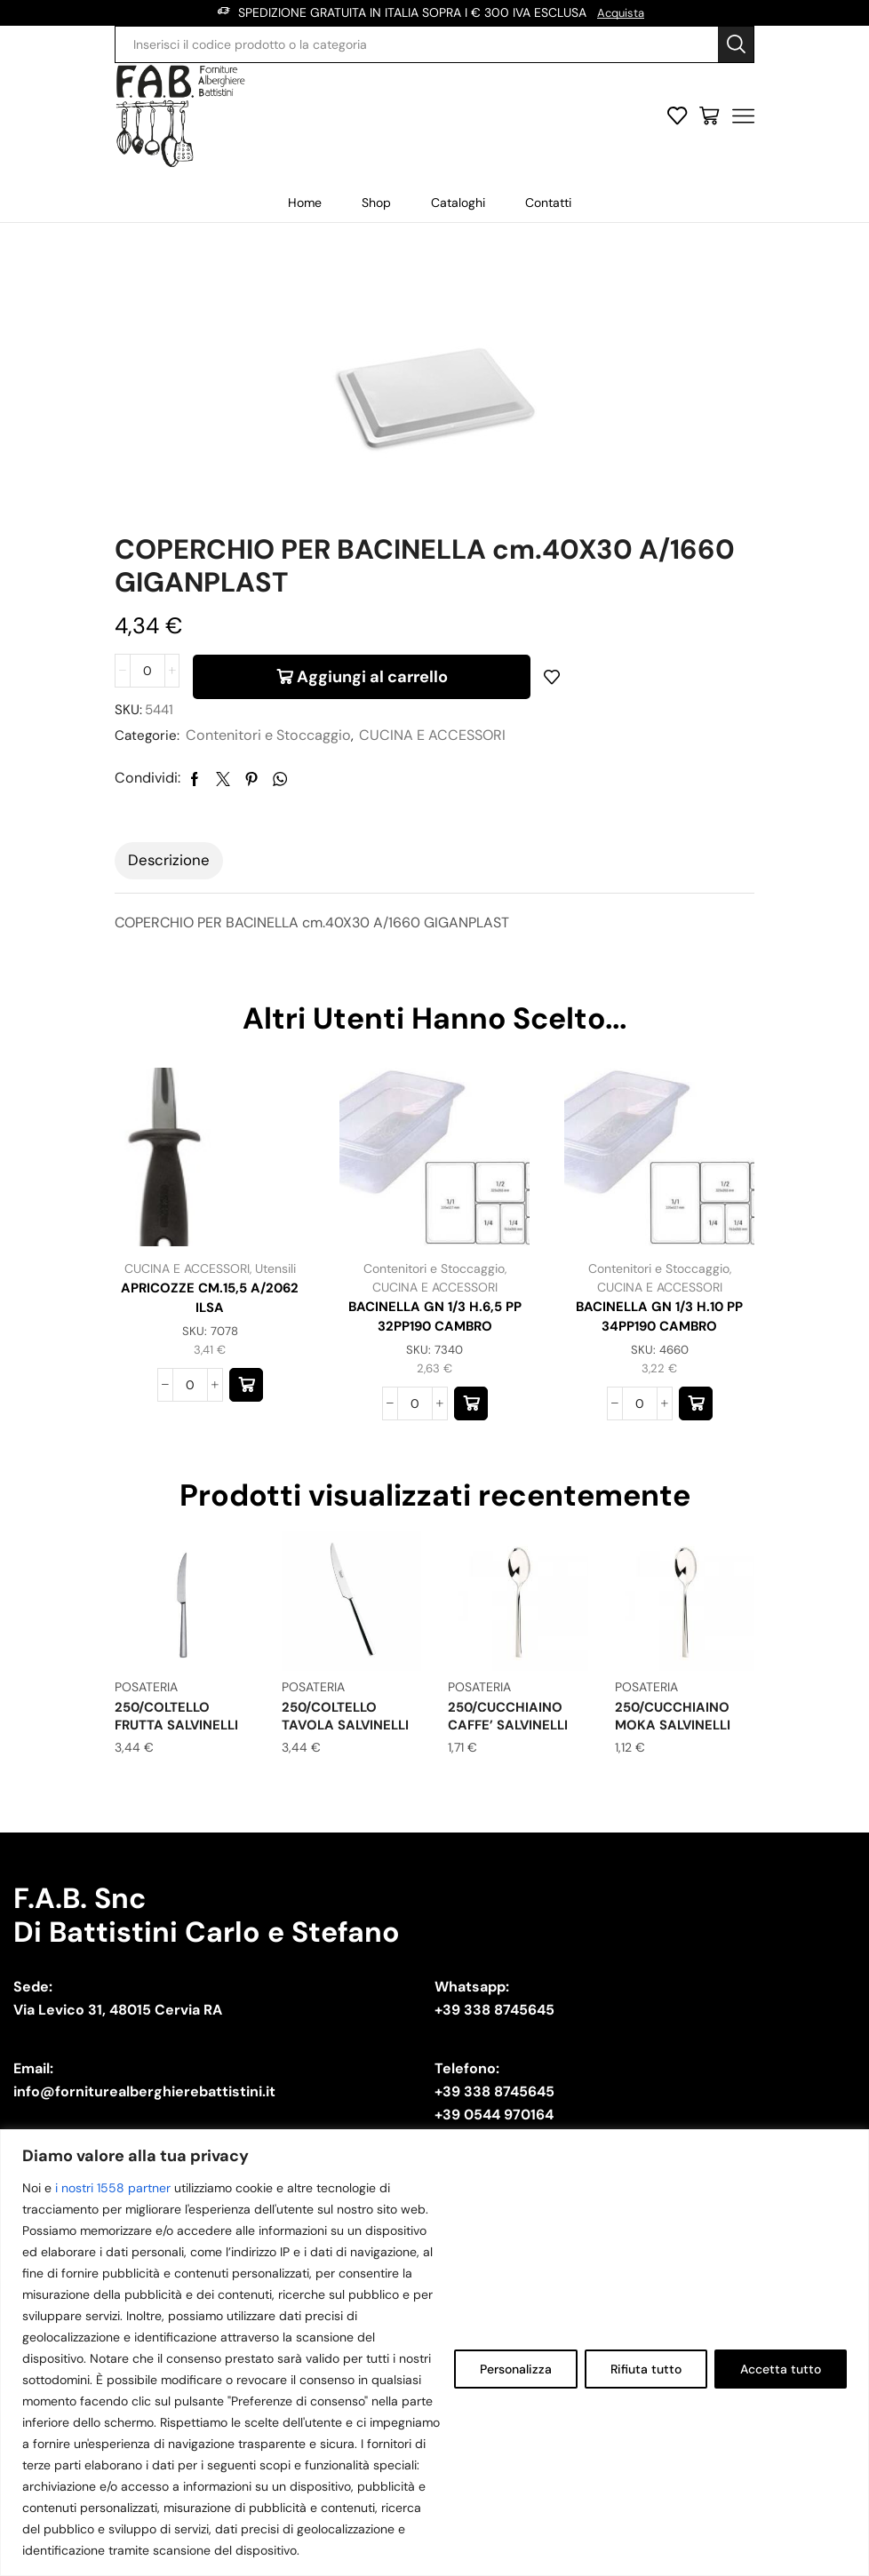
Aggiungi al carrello (372, 685)
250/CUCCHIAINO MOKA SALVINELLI (676, 1737)
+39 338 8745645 (494, 2030)
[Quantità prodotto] (147, 685)
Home (305, 202)
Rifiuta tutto (646, 2369)
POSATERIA (146, 1709)
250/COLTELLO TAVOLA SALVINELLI (350, 1737)
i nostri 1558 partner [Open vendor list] (113, 2188)
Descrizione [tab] (169, 877)
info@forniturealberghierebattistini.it (144, 2112)
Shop (376, 202)
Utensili (275, 1286)
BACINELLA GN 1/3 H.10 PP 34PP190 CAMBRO (659, 1336)
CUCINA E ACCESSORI (436, 752)
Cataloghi (458, 202)
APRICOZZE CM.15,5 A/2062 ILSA (210, 1317)
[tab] (169, 878)
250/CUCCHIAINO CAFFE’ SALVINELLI (512, 1737)
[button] (246, 1406)
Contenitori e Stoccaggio (272, 752)
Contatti (548, 202)
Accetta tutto (780, 2369)
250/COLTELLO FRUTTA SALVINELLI (181, 1737)
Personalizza (516, 2369)
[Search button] (735, 43)
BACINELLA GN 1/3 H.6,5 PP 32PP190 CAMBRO (435, 1336)
